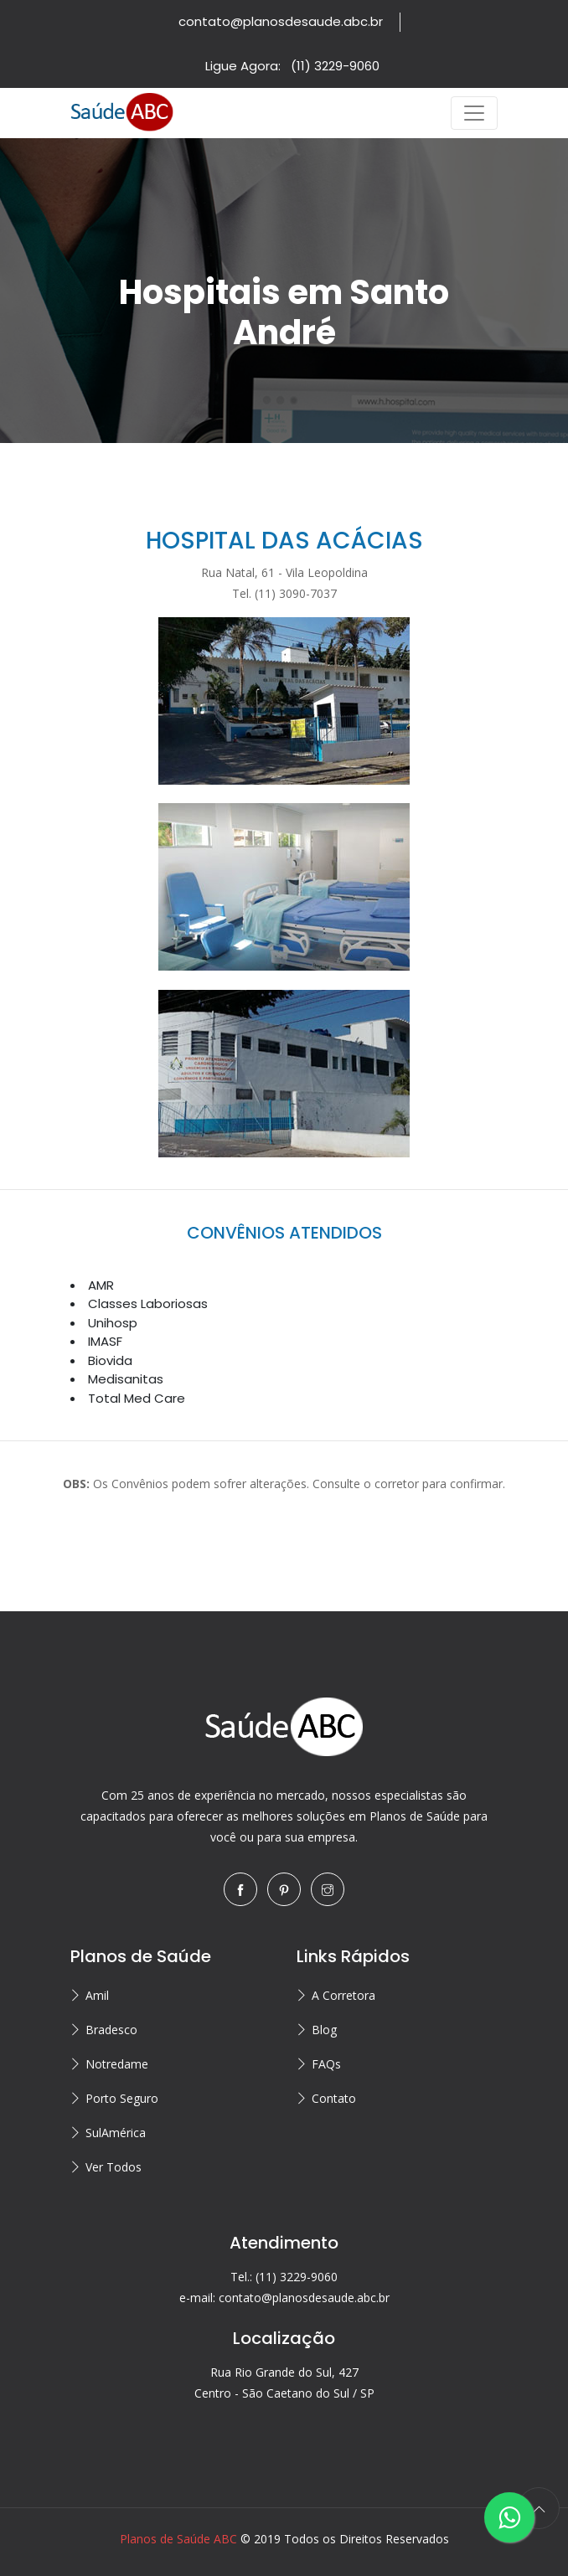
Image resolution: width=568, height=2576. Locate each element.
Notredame (116, 2064)
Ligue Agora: (292, 66)
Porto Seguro (121, 2098)
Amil (97, 1995)
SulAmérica (115, 2133)
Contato (334, 2098)
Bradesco (111, 2030)
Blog (324, 2030)
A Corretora (343, 1995)
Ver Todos (113, 2167)
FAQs (326, 2064)
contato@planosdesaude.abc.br (280, 21)
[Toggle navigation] (474, 113)
